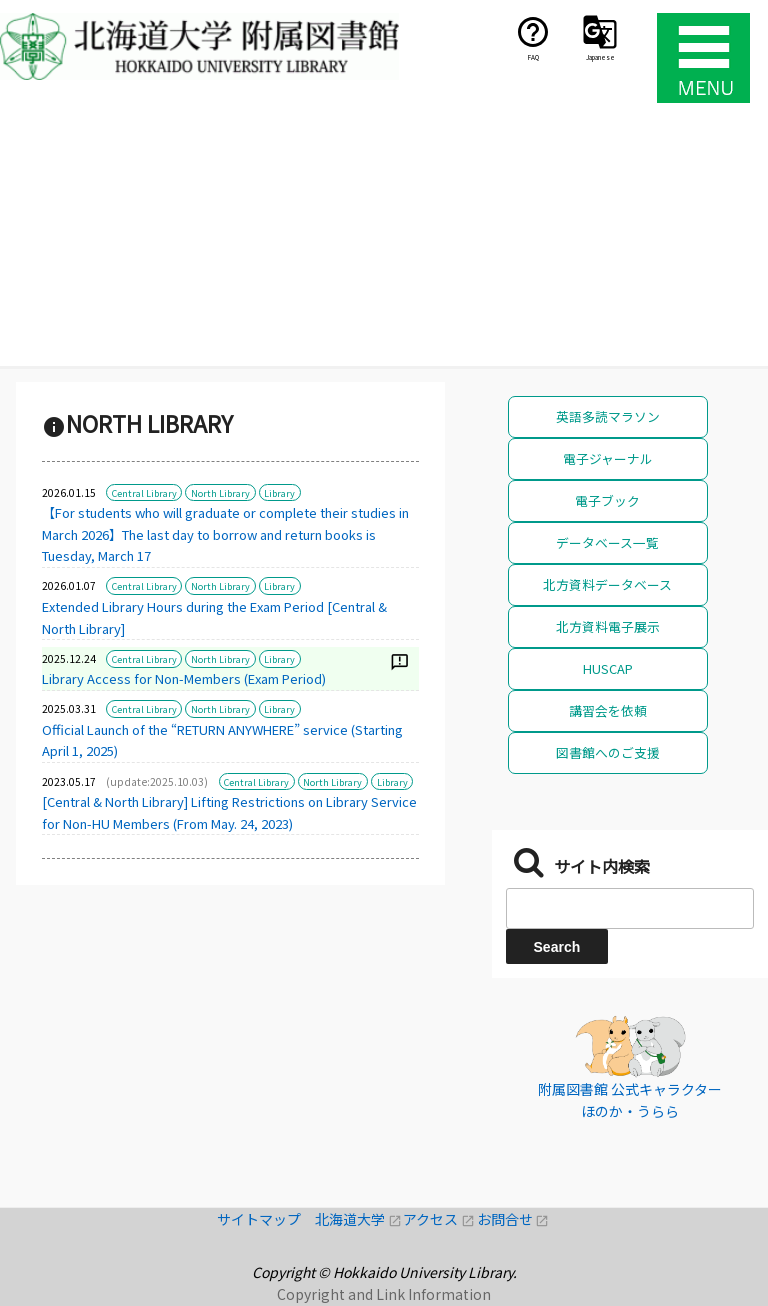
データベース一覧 (607, 542)
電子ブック (607, 500)
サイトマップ (266, 1219)
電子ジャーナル (608, 458)
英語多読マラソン (608, 416)
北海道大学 (359, 1219)
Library (279, 493)
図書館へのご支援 (608, 752)
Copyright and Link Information (384, 1294)
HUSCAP (608, 668)
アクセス (439, 1219)
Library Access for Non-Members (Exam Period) (184, 678)
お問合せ (513, 1219)
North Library (220, 493)
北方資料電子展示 (608, 626)
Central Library (144, 493)
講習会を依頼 (608, 710)
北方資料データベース (607, 584)
